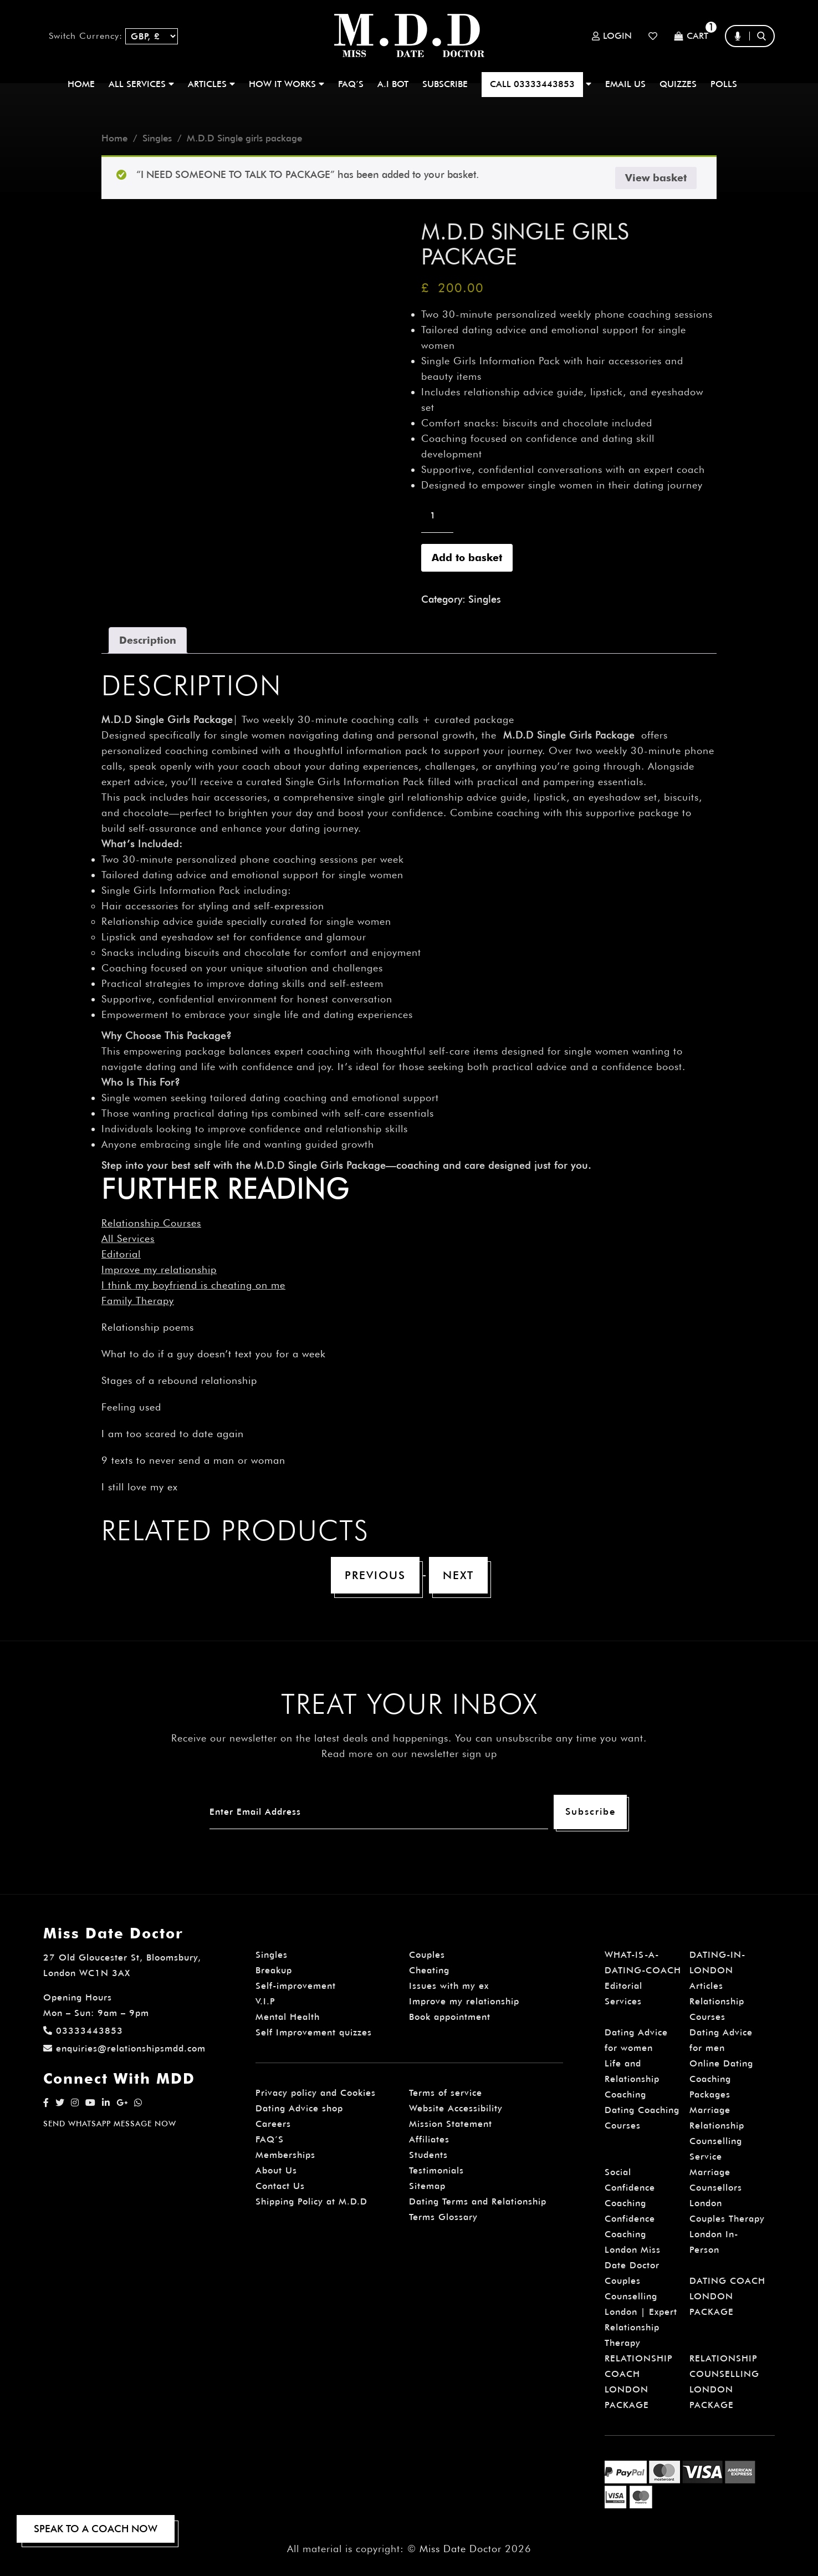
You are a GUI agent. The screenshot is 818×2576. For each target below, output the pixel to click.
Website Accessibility (456, 2108)
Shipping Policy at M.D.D (311, 2201)
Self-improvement (295, 1986)
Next (458, 1575)
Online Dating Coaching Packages (721, 2079)
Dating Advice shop (299, 2108)
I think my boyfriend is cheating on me (193, 1285)
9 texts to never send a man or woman (193, 1460)
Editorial (121, 1254)
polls (723, 84)
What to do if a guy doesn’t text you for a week (213, 1354)
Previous (375, 1575)
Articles (706, 1986)
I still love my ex (139, 1487)
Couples (427, 1954)
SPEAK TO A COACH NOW (95, 2528)
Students (428, 2155)
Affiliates (429, 2139)
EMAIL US (625, 84)
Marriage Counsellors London (715, 2187)
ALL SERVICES (141, 84)
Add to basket (467, 557)
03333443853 (83, 2030)
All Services (128, 1238)
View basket (656, 178)
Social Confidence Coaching (630, 2187)
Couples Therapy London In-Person (727, 2234)
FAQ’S (351, 84)
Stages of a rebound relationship (179, 1380)
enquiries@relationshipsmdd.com (124, 2048)
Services (623, 2001)
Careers (273, 2124)
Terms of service (445, 2093)
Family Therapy (137, 1300)
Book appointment (449, 2017)
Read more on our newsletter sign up (409, 1753)
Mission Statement (450, 2124)
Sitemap (427, 2186)
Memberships (285, 2155)
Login (612, 36)
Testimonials (436, 2170)
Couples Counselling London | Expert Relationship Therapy (641, 2311)
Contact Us (280, 2186)
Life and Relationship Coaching (632, 2079)
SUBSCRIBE (445, 84)
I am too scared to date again (172, 1433)
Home (81, 84)
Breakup (273, 1970)
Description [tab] (147, 640)
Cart (691, 36)
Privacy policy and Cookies (315, 2093)
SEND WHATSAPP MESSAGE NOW (109, 2123)
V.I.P (265, 2001)
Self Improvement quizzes (313, 2032)
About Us (276, 2170)
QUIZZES (678, 84)
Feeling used (131, 1407)
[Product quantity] (437, 515)
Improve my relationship (159, 1269)
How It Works (286, 84)
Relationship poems (147, 1327)
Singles (157, 138)
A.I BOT (392, 84)
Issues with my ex (449, 1986)
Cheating (429, 1970)
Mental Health (287, 2017)
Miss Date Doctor (461, 2548)
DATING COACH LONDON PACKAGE (727, 2296)
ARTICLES (211, 84)
